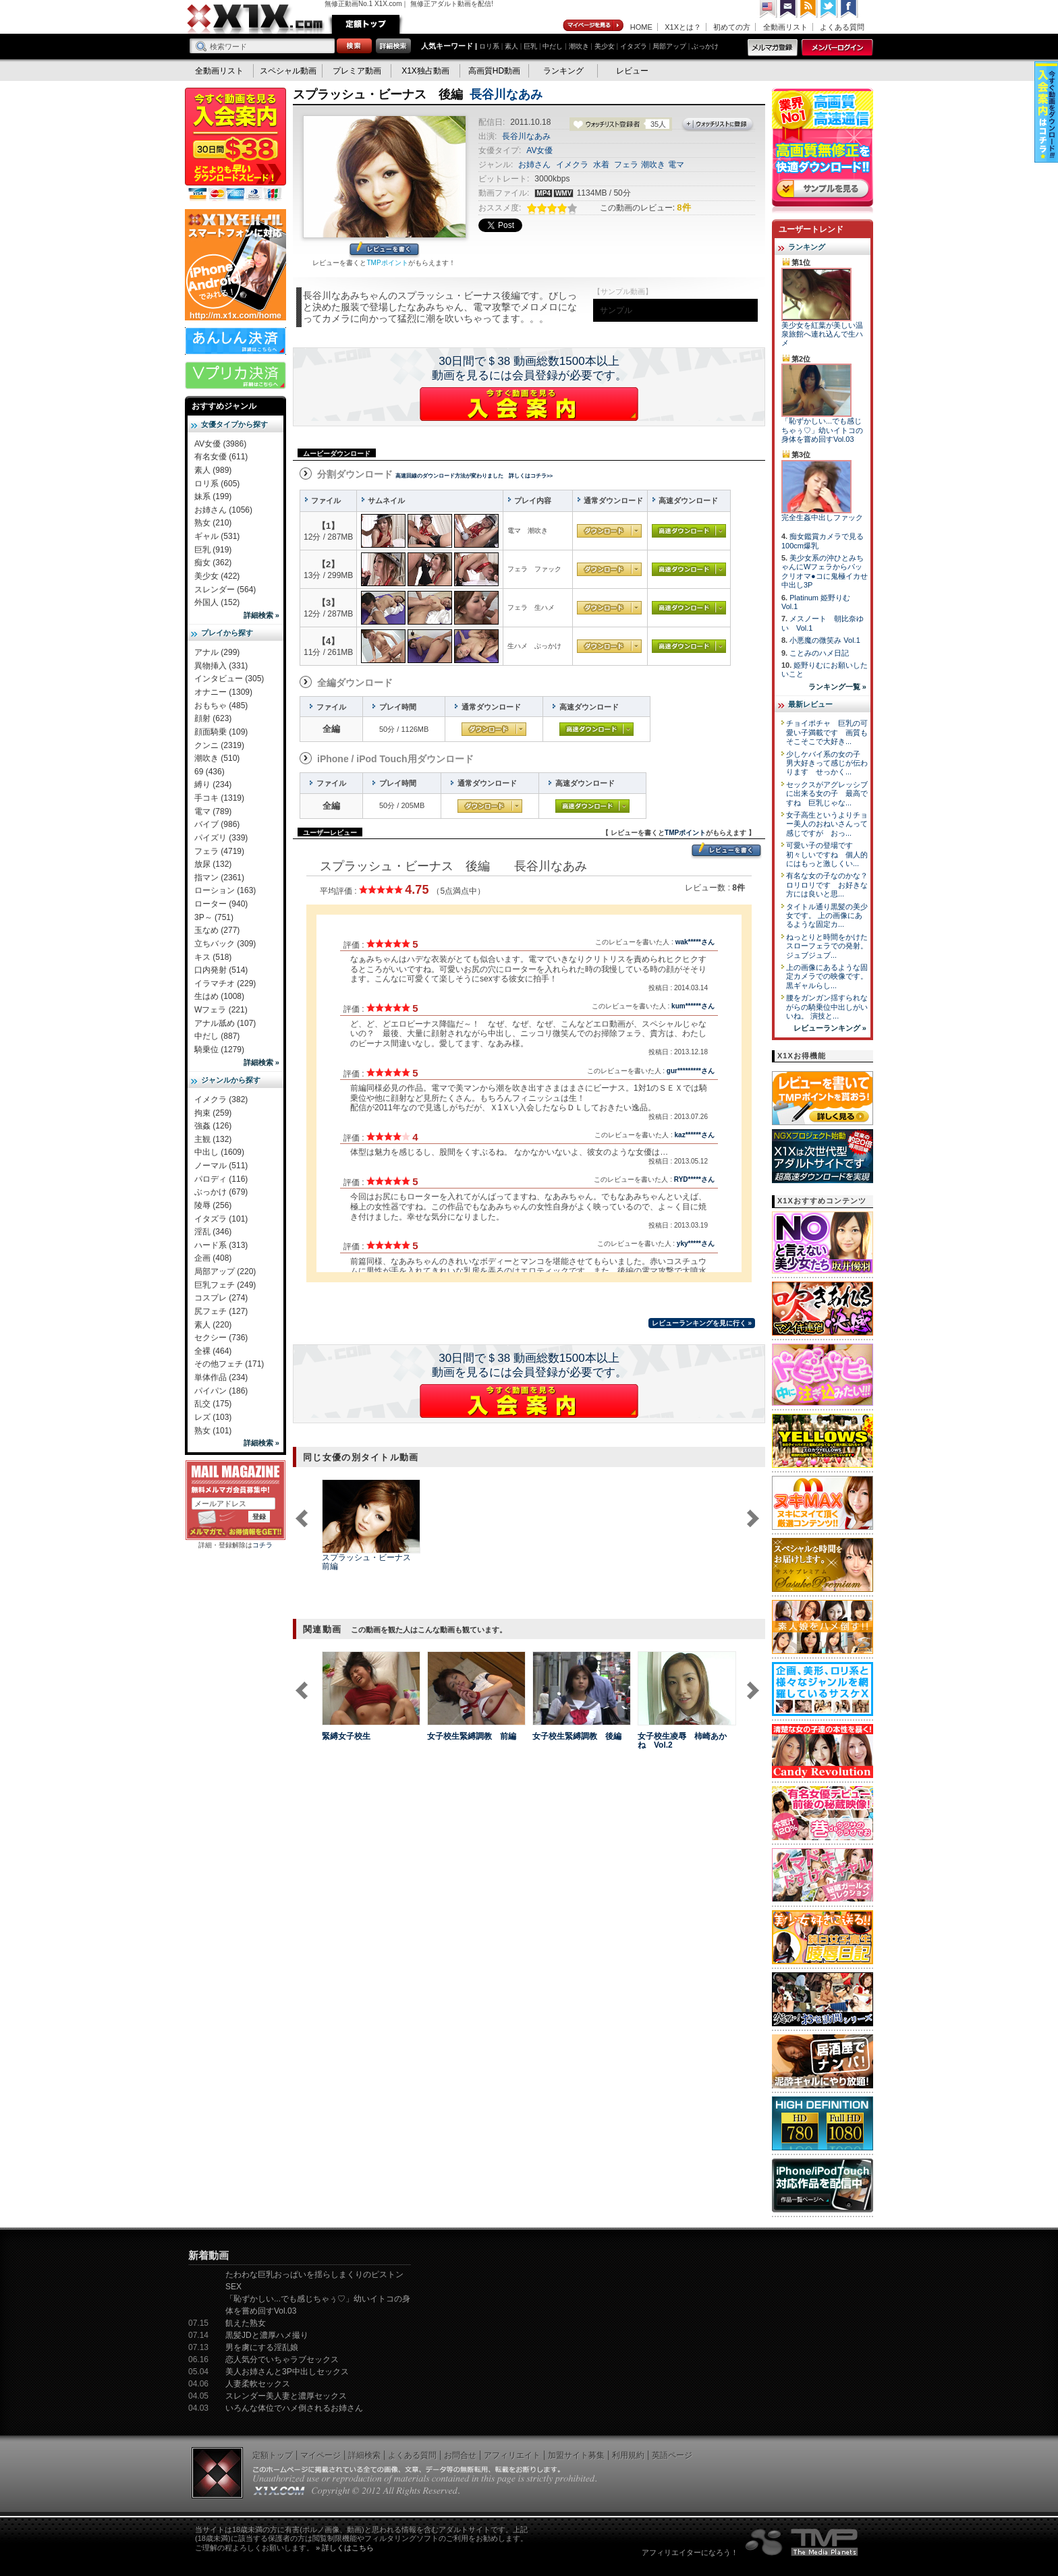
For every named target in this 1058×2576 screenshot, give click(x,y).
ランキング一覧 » (837, 687)
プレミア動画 (357, 71)
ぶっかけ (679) (221, 1192)
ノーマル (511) (221, 1165)
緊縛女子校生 (346, 1736)
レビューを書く (384, 249)
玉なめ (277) (217, 930)
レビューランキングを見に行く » (702, 1323)
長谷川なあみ (506, 94)
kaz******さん (695, 1135)
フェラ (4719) (219, 851)
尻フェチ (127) (221, 1311)
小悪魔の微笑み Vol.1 (824, 640)
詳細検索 (364, 2455)
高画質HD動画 (494, 71)
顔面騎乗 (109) (221, 732)
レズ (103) (212, 1417)
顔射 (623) (212, 718)
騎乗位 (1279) (219, 1049)
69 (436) (209, 771)
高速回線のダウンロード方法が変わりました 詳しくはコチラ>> (474, 476)
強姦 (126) (212, 1125)
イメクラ (572, 164)
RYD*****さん (694, 1179)
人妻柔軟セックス (257, 2383)
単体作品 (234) (221, 1377)
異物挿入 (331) (221, 665)
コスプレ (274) (221, 1298)
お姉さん (534, 164)
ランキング (563, 71)
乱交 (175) (212, 1403)
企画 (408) (212, 1258)
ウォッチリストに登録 (718, 125)
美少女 (604, 46)
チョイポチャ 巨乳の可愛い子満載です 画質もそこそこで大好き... (827, 732)
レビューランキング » (830, 1028)
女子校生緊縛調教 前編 (471, 1736)
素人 (511, 46)
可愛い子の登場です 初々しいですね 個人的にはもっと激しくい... (827, 854)
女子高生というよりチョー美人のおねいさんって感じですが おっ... (827, 824)
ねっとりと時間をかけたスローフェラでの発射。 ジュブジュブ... (827, 946)
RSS (809, 9)
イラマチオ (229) (225, 983)
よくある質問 (842, 27)
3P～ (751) (213, 917)
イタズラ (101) (221, 1219)
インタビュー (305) (229, 678)
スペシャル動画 (288, 71)
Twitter (829, 9)
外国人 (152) (217, 602)
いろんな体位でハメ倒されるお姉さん (294, 2408)
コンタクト (789, 9)
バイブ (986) (217, 824)
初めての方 (731, 27)
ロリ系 (489, 46)
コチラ (262, 1545)
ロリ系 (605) (217, 483)
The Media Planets (802, 2542)
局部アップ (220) (225, 1271)
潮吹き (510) (217, 758)
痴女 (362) (212, 562)
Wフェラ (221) (221, 1009)
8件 (683, 207)
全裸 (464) (212, 1351)
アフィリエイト (512, 2455)
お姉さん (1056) (223, 510)
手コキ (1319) (219, 798)
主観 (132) (212, 1139)
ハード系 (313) (221, 1245)
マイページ (594, 25)
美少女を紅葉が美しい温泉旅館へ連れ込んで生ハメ (822, 334)
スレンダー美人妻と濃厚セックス (286, 2396)
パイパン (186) (221, 1391)
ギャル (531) (217, 536)
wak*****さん (695, 942)
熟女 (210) (212, 522)
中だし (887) (217, 1036)
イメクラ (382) (221, 1099)
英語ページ (672, 2455)
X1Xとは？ (683, 27)
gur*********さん (691, 1071)
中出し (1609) (219, 1152)
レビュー (632, 71)
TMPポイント (387, 262)
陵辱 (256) (212, 1205)
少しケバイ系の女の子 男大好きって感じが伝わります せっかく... (827, 763)
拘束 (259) (212, 1113)
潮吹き (579, 46)
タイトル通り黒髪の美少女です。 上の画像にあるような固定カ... (827, 916)
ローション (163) (225, 890)
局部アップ (669, 46)
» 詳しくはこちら (345, 2548)
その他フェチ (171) (229, 1364)
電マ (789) (212, 811)
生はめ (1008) (219, 996)
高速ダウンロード (689, 531)
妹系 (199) (212, 496)
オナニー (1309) (223, 692)
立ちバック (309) (225, 943)
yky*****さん (696, 1243)
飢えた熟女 (245, 2323)
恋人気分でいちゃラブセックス (282, 2359)
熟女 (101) (212, 1430)
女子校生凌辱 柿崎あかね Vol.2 (682, 1740)
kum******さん (693, 1006)
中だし (552, 46)
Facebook (849, 9)
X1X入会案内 (235, 145)
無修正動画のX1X (256, 19)
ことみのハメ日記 (819, 653)
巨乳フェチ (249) (225, 1285)
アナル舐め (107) (225, 1023)
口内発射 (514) (221, 970)
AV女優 (539, 150)
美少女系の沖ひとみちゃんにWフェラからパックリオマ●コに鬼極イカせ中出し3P (824, 571)
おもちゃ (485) (221, 705)
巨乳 (530, 46)
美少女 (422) (217, 576)
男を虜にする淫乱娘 (261, 2347)
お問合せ (460, 2455)
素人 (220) (212, 1324)
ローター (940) (221, 904)
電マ (676, 164)
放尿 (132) (212, 864)
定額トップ (365, 24)
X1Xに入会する (529, 404)
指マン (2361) (219, 877)
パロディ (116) (221, 1179)
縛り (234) (212, 784)
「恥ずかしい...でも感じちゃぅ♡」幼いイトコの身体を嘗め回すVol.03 (822, 430)
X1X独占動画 (425, 71)
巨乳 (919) (212, 549)
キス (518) (212, 957)
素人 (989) (212, 470)
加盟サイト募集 (576, 2455)
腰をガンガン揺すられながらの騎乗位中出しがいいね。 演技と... (827, 1007)
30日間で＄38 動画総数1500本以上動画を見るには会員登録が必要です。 (529, 368)
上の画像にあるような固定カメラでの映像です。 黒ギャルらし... (827, 976)
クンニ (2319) (219, 745)
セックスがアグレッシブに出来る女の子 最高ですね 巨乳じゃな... (827, 793)
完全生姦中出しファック (822, 517)
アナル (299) (217, 652)
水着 (601, 164)
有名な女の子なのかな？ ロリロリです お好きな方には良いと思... (830, 884)
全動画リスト (785, 27)
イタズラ (633, 46)
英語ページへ (768, 9)
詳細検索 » (261, 615)
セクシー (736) (221, 1337)
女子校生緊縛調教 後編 (576, 1736)
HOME (641, 27)
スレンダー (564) (225, 589)
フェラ (626, 164)
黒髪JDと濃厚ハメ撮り (266, 2335)
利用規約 (628, 2455)
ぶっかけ (705, 46)
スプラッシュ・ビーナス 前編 (370, 1562)
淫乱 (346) (212, 1231)
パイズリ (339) (221, 837)
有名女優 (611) (221, 456)
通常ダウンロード (609, 531)
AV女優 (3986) (220, 444)
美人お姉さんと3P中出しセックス (287, 2371)
